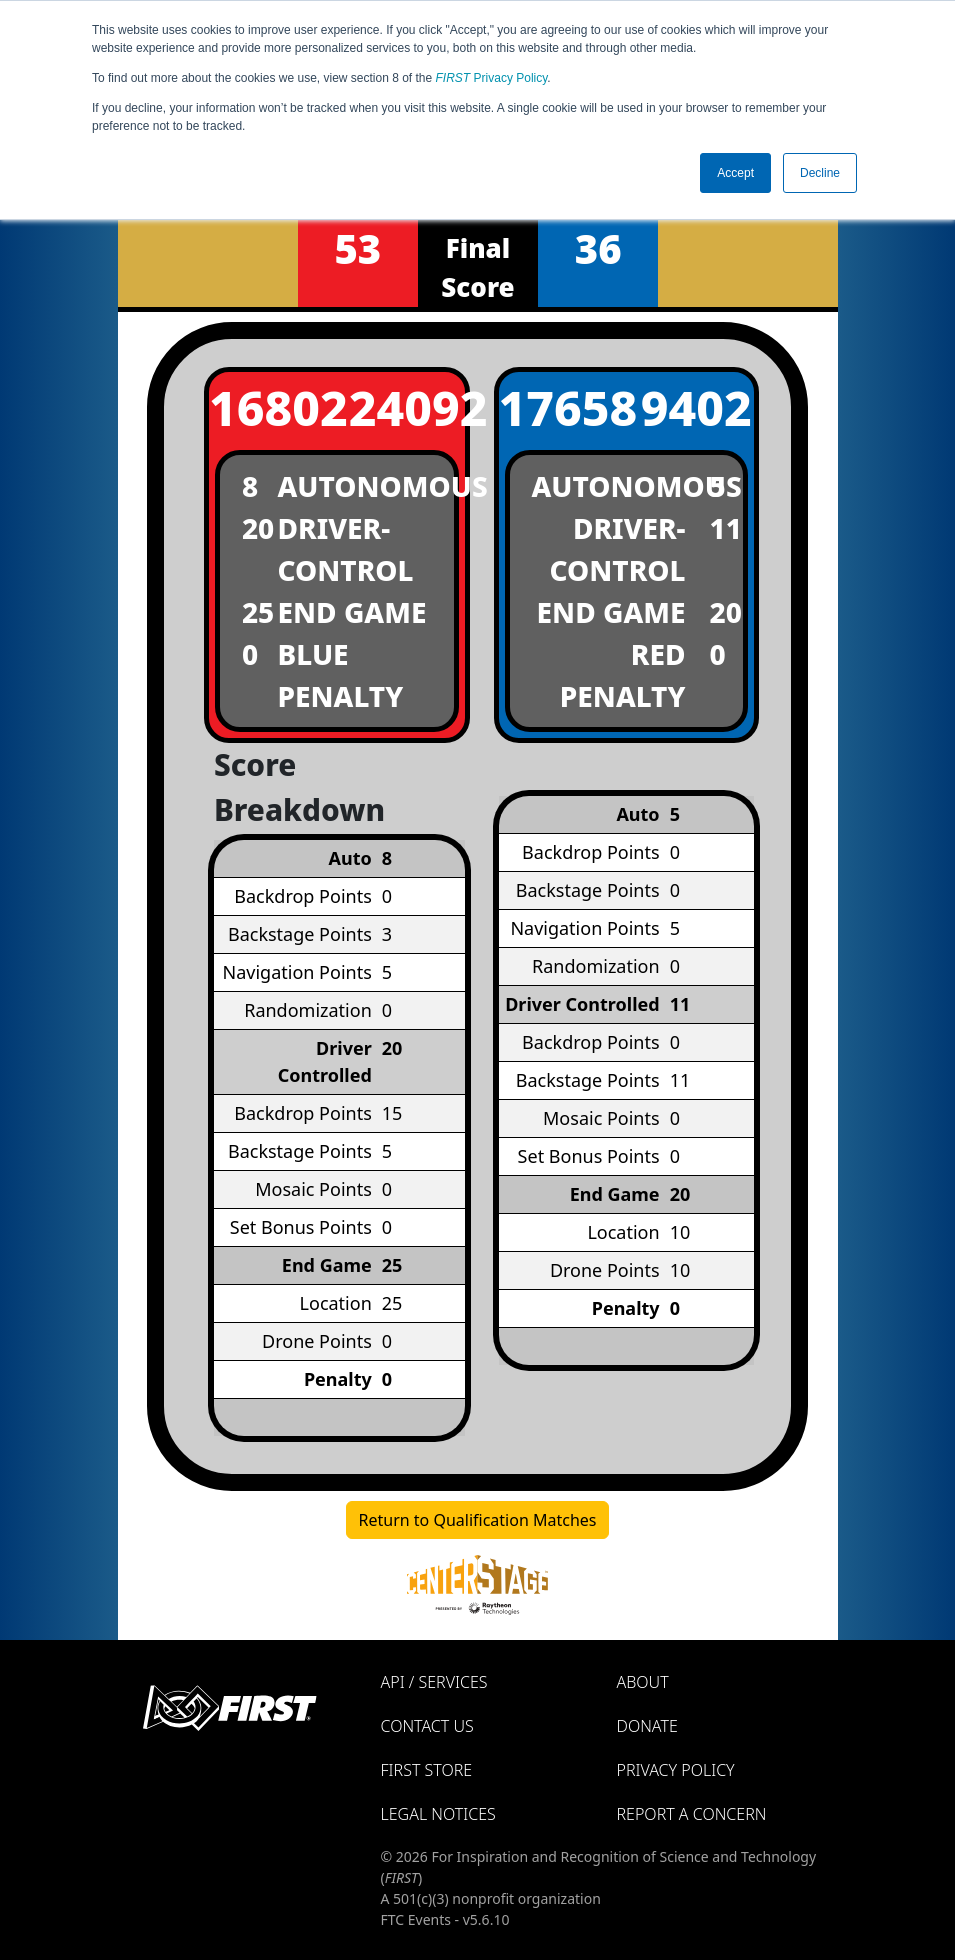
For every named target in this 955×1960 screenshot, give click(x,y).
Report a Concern (692, 1814)
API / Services (434, 1682)
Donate (647, 1726)
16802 (267, 407)
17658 (557, 407)
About (643, 1682)
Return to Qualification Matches (478, 1520)
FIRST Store (427, 1770)
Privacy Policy (492, 78)
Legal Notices (438, 1814)
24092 (407, 407)
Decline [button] (820, 173)
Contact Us (427, 1726)
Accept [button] (735, 173)
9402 (696, 407)
